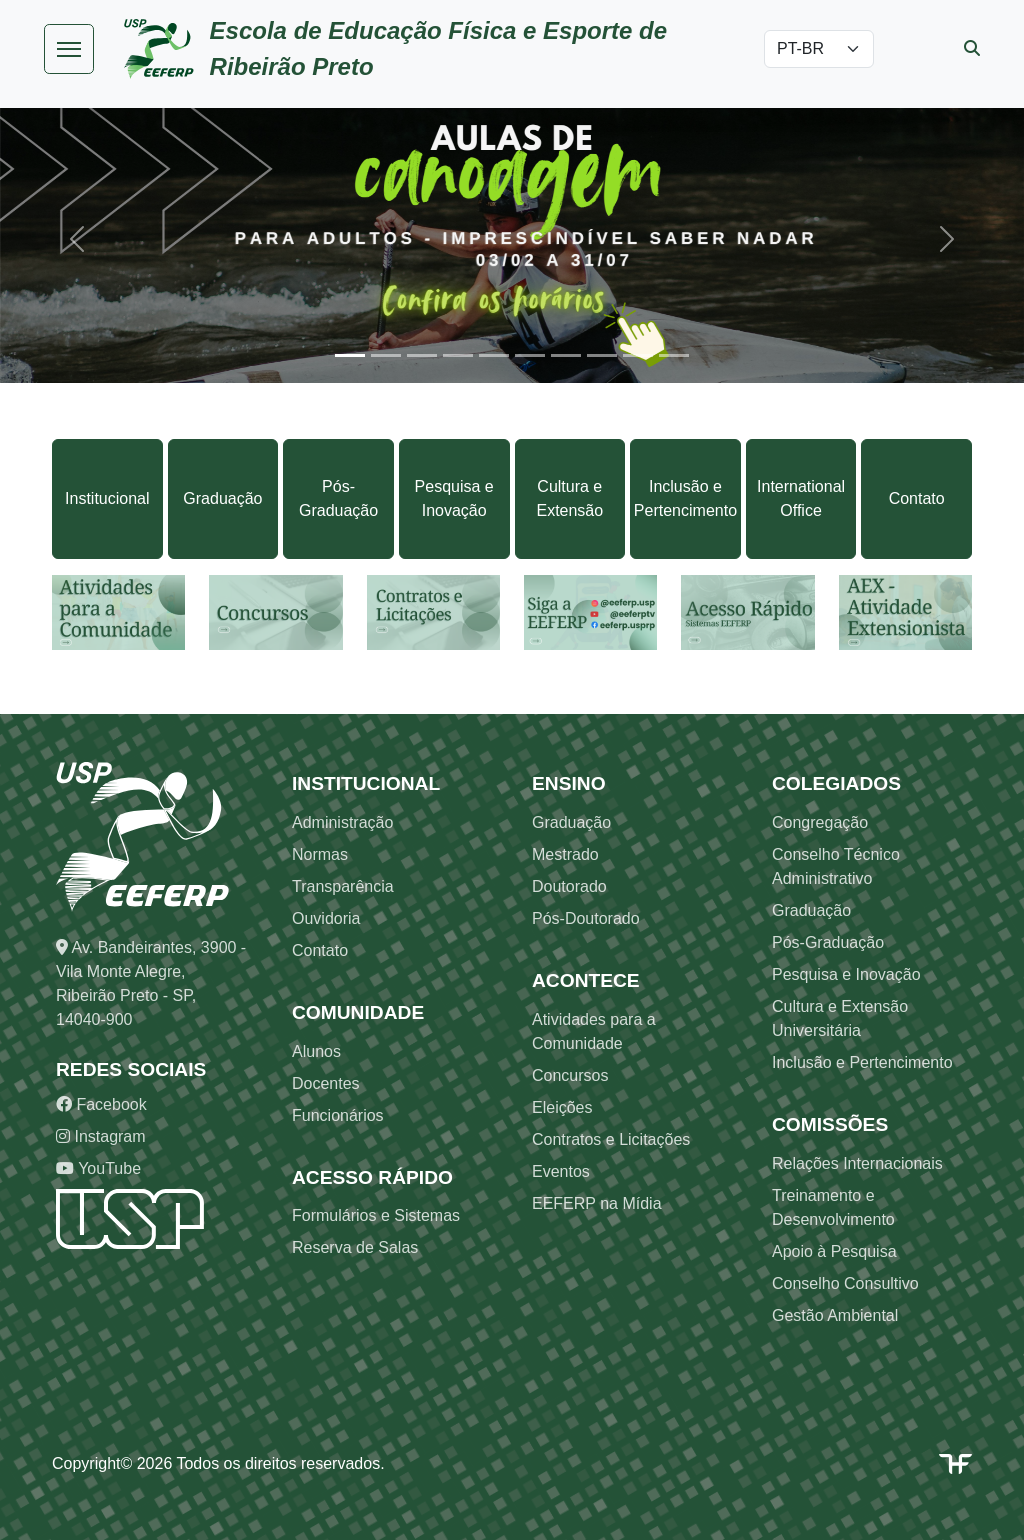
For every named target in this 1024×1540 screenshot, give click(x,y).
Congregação (820, 822)
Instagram (101, 1136)
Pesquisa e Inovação (454, 498)
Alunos (316, 1051)
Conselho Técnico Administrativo (836, 866)
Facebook (101, 1104)
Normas (320, 854)
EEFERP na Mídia (597, 1203)
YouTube (98, 1168)
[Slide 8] (602, 355)
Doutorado (569, 886)
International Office (801, 498)
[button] (77, 239)
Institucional (107, 498)
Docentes (326, 1083)
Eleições (562, 1107)
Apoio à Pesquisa (834, 1251)
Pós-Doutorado (586, 918)
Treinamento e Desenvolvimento (833, 1207)
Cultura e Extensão (569, 498)
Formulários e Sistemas (376, 1215)
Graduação (222, 498)
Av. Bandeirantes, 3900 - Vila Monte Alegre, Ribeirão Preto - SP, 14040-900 (151, 983)
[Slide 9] (638, 355)
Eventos (561, 1171)
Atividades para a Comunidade (594, 1031)
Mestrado (565, 854)
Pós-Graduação (338, 498)
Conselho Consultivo (845, 1283)
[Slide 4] (458, 355)
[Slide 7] (566, 355)
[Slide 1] (350, 355)
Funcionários (338, 1115)
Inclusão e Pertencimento (685, 498)
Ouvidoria (326, 918)
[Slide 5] (494, 355)
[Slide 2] (386, 355)
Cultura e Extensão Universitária (840, 1018)
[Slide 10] (674, 355)
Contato (917, 498)
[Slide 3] (422, 355)
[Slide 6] (530, 355)
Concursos (570, 1075)
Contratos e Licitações (611, 1139)
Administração (342, 822)
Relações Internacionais (857, 1163)
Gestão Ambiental (835, 1315)
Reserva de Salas (355, 1247)
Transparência (343, 886)
